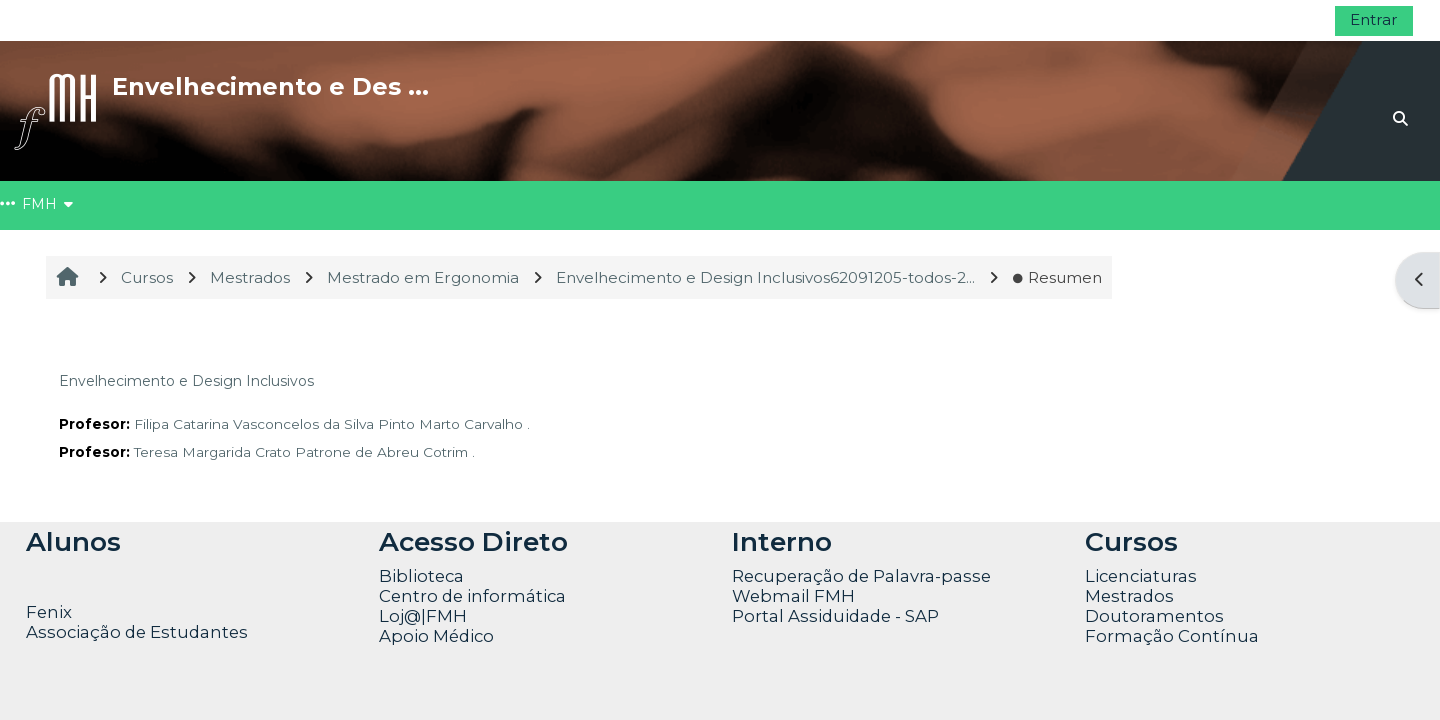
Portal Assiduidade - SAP (835, 616)
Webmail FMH (793, 596)
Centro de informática (472, 596)
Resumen (1057, 277)
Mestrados (1129, 596)
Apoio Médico (436, 636)
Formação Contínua (1172, 636)
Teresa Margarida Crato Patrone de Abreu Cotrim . (304, 452)
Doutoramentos (1154, 616)
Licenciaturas (1141, 576)
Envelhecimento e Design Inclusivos (186, 381)
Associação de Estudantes (137, 632)
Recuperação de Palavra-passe (861, 576)
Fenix (51, 612)
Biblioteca (421, 576)
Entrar (1374, 19)
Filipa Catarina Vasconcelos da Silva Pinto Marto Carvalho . (332, 424)
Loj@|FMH (423, 616)
